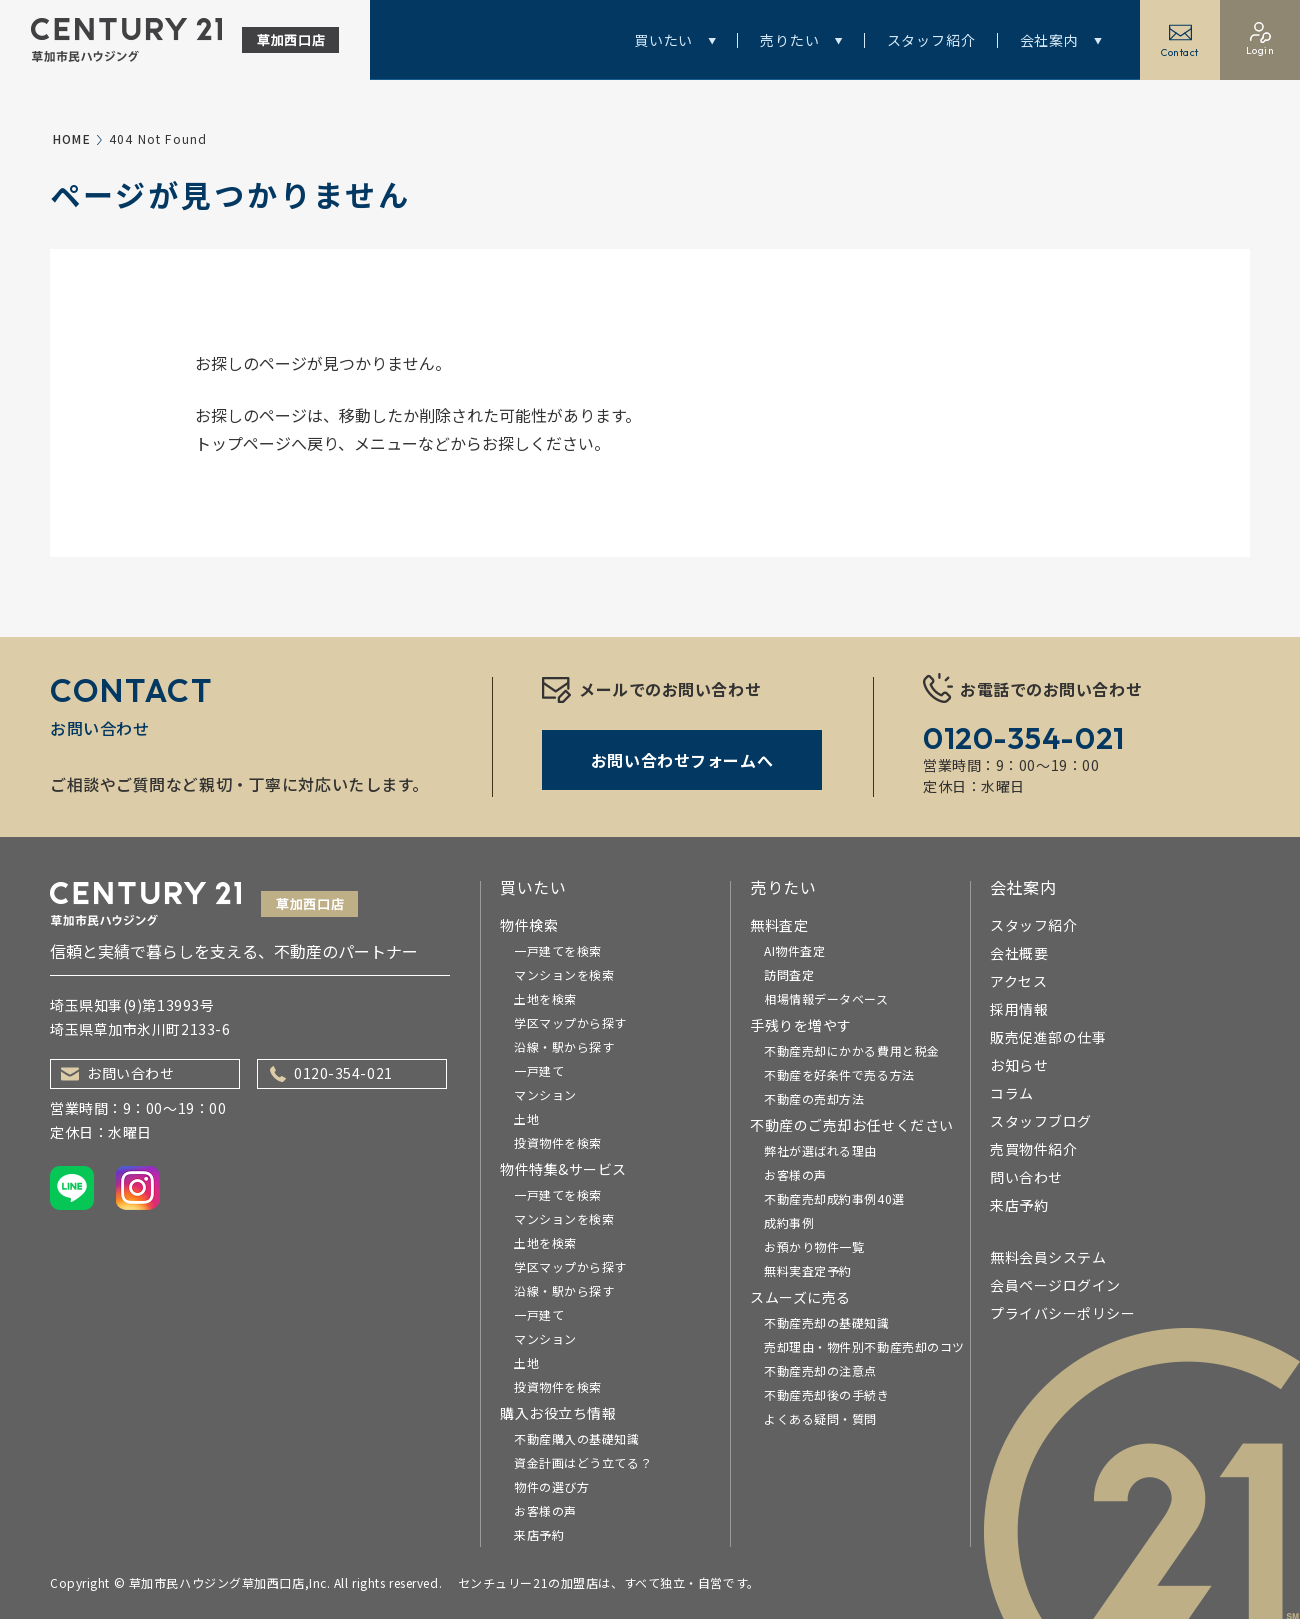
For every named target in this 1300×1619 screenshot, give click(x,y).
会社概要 (1019, 953)
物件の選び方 (551, 1486)
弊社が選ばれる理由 (820, 1150)
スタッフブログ (1041, 1121)
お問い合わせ (117, 1073)
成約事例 (789, 1222)
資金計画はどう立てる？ (583, 1462)
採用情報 (1019, 1009)
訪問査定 (789, 974)
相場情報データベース (826, 998)
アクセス (1018, 981)
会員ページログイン (1055, 1285)
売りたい (801, 40)
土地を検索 (545, 998)
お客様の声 (545, 1510)
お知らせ (1019, 1065)
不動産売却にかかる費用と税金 (852, 1050)
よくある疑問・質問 (820, 1418)
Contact (1180, 40)
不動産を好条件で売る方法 (839, 1074)
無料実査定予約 (808, 1270)
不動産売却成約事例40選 (834, 1198)
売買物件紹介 (1033, 1149)
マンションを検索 (564, 974)
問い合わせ (1026, 1177)
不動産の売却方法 (814, 1098)
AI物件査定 (794, 950)
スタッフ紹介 (931, 40)
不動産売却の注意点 (820, 1370)
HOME (72, 138)
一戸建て (539, 1070)
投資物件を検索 (558, 1142)
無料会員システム (1048, 1257)
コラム (1012, 1093)
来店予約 (539, 1534)
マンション (545, 1094)
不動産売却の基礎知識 (827, 1322)
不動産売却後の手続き (827, 1394)
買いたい (675, 40)
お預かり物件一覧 (814, 1246)
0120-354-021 (331, 1073)
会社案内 (1061, 40)
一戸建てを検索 (558, 950)
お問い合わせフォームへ (682, 760)
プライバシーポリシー (1063, 1313)
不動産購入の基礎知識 (577, 1438)
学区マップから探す (570, 1022)
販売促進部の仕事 (1048, 1037)
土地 (526, 1118)
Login (1260, 39)
